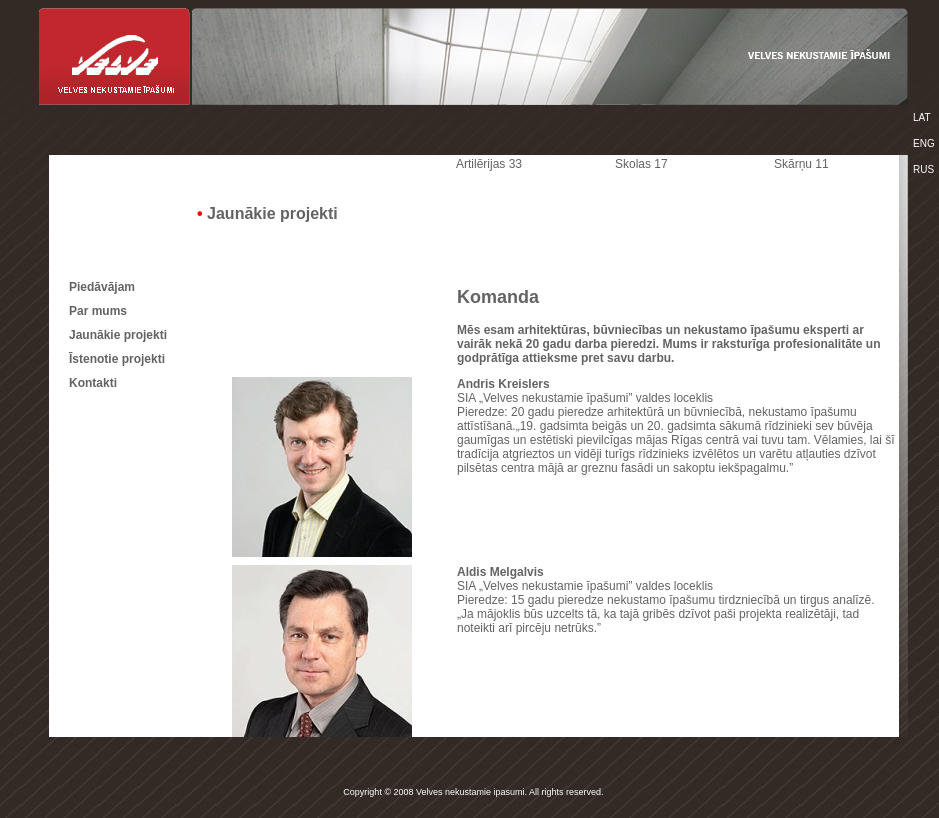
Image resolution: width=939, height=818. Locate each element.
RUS (923, 169)
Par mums (98, 311)
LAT (922, 117)
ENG (924, 143)
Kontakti (93, 383)
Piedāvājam (102, 287)
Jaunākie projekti (118, 335)
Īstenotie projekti (117, 359)
